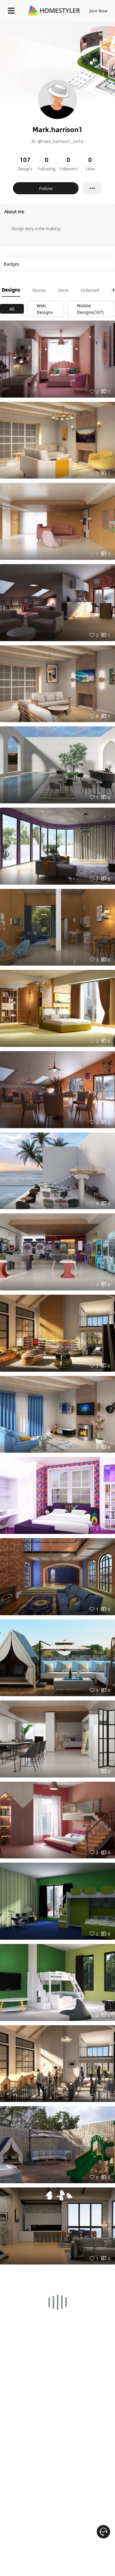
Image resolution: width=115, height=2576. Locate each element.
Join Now (98, 10)
